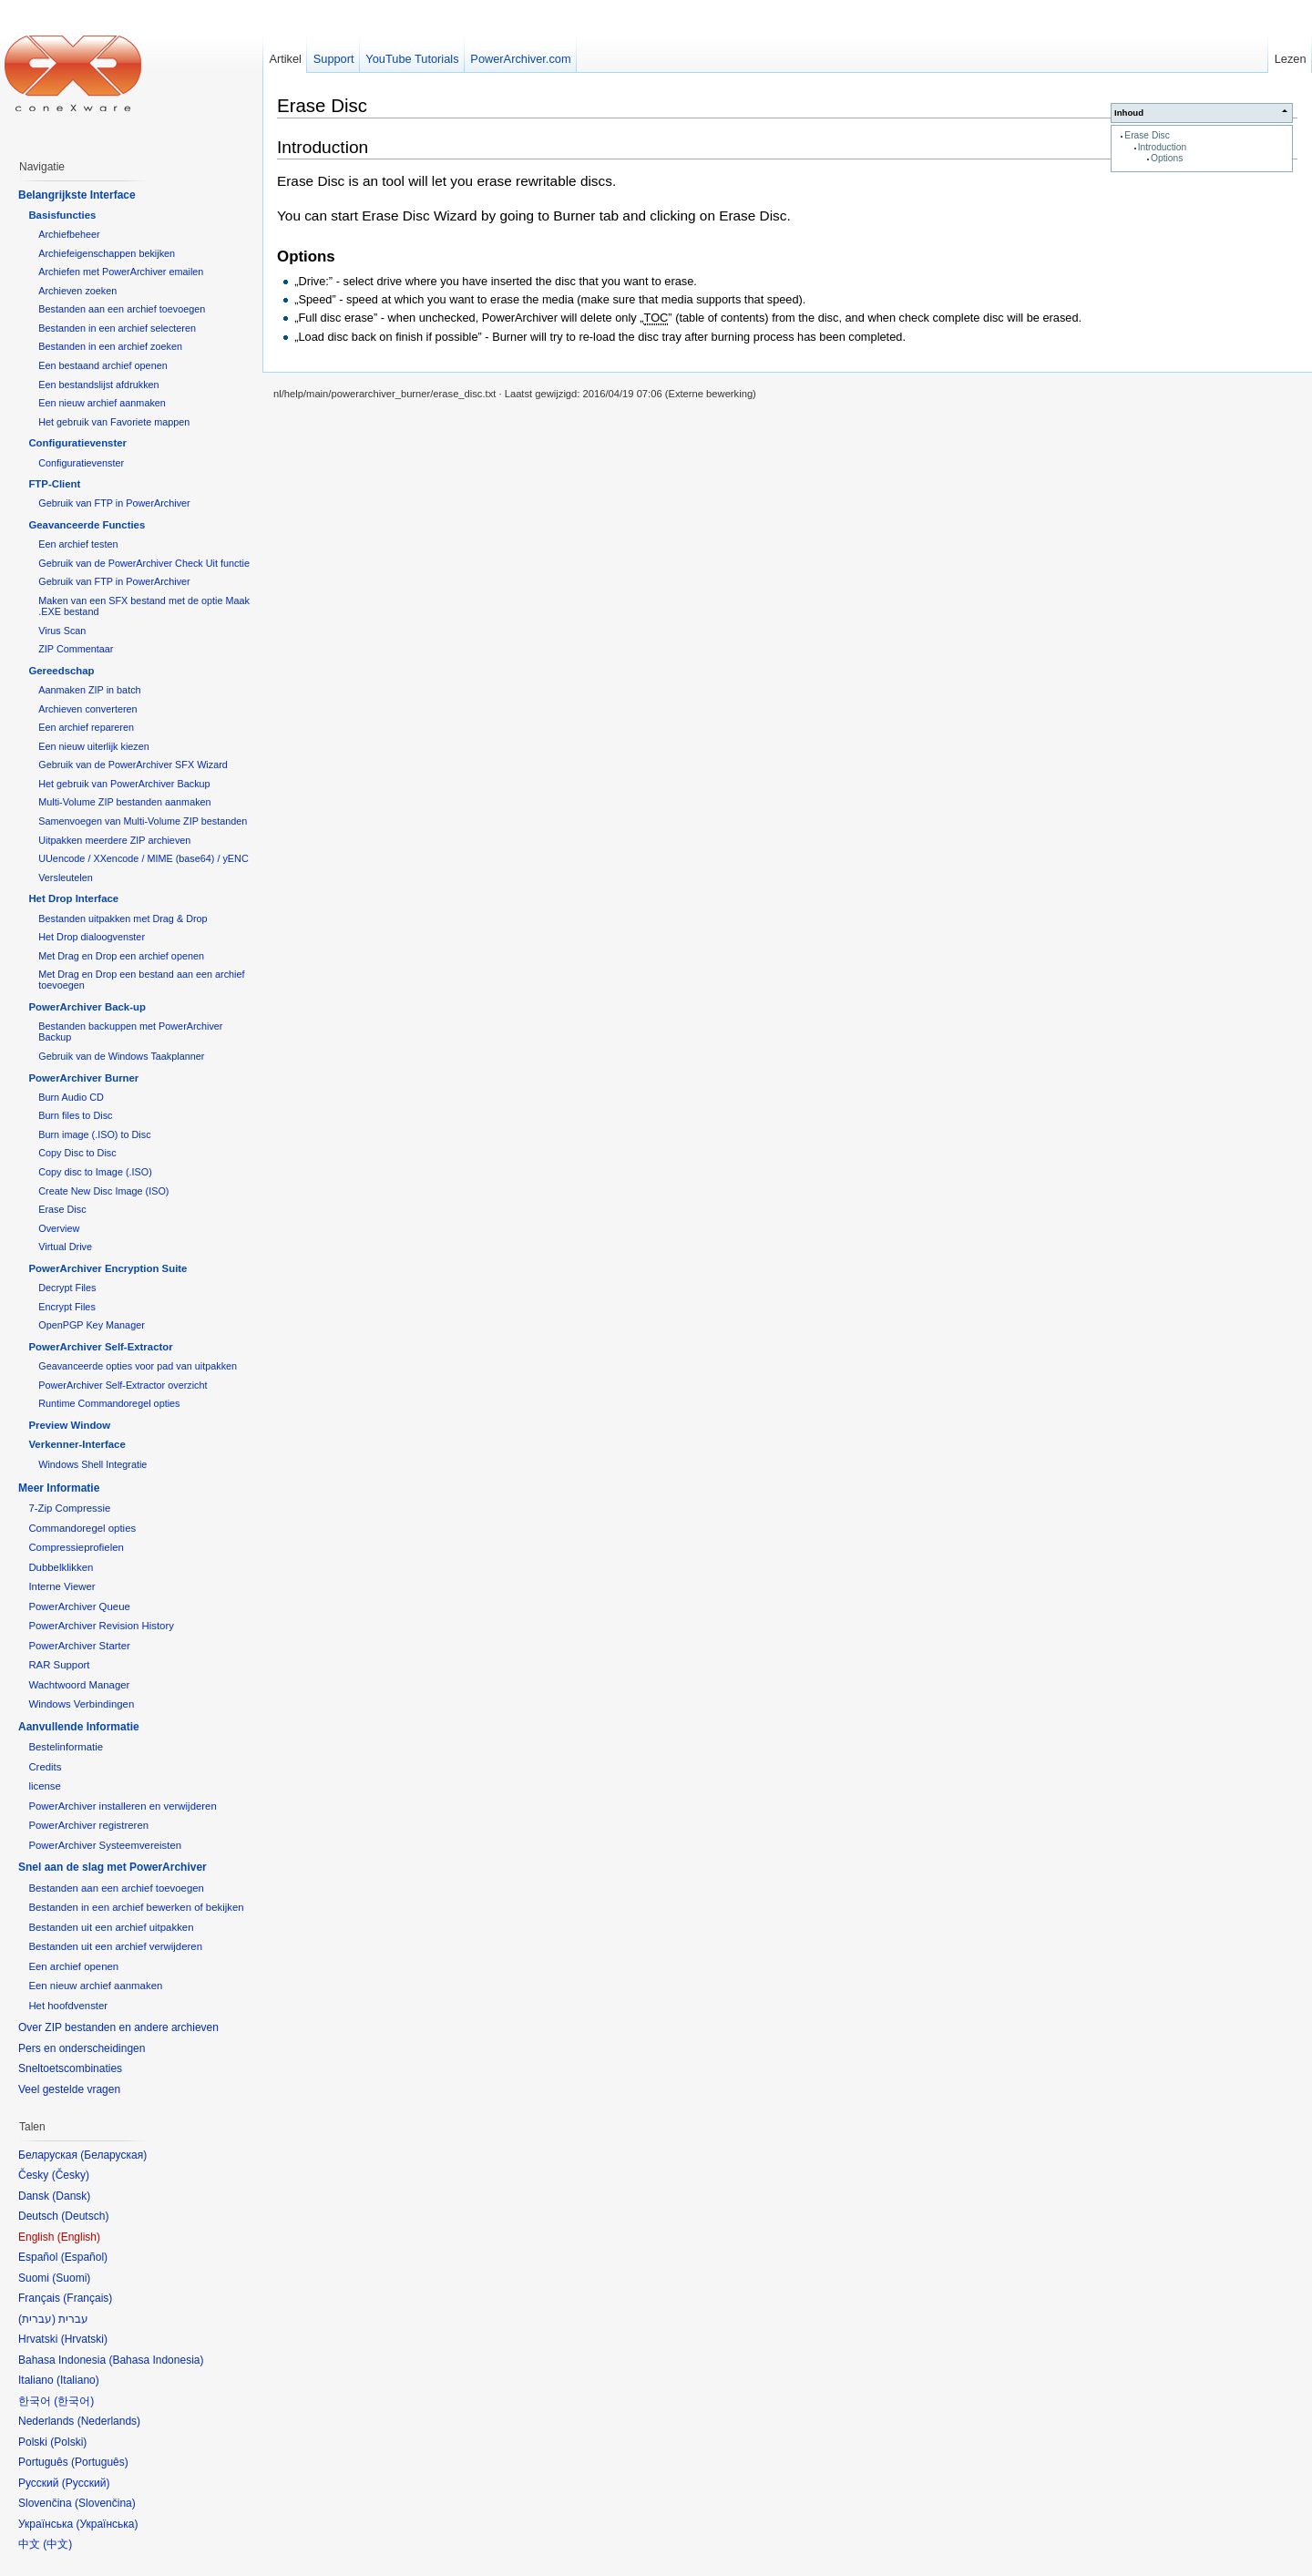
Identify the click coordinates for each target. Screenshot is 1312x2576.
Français (87, 2298)
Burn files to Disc (75, 1115)
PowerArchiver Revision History (101, 1625)
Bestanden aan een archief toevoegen (121, 308)
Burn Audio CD (71, 1097)
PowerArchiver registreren (88, 1825)
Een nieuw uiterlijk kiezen (93, 746)
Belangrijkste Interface (77, 195)
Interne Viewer (61, 1586)
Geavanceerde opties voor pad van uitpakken (137, 1365)
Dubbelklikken (60, 1567)
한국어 (73, 2401)
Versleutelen (65, 877)
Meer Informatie (58, 1488)
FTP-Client (54, 483)
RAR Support (58, 1664)
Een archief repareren (86, 727)
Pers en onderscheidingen (81, 2048)
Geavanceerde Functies (86, 524)
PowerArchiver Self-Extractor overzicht (122, 1385)
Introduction (1162, 147)
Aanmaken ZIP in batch (89, 689)
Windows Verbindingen (81, 1704)
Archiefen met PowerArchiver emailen (120, 271)
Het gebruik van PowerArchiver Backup (124, 783)
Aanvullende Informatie (78, 1726)
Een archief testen (78, 544)
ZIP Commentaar (75, 648)
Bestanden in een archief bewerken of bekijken (135, 1907)
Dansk (71, 2196)
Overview (58, 1228)
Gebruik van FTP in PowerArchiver (114, 503)
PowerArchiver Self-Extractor (100, 1346)
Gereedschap (61, 670)
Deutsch (85, 2216)
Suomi (71, 2278)
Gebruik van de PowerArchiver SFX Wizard (133, 764)
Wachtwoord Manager (78, 1684)
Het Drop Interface (73, 898)
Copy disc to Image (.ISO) (95, 1171)
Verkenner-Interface (76, 1444)
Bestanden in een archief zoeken (110, 346)
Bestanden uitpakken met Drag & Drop (122, 918)
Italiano (78, 2380)
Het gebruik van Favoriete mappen (114, 421)
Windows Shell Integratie (92, 1464)
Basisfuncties (62, 215)
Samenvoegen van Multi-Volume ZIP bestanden (142, 821)
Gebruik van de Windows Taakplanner (121, 1056)
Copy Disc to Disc (77, 1152)
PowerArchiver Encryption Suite (107, 1268)
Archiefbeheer (68, 234)
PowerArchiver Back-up (87, 1006)
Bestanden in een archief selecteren (117, 328)
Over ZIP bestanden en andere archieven (118, 2027)
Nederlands (109, 2421)
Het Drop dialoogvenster (91, 936)
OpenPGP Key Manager (91, 1324)
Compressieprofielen (75, 1547)
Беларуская (113, 2155)
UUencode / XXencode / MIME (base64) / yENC (143, 858)
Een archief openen (73, 1966)
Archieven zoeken (77, 290)
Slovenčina (105, 2503)
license (44, 1786)
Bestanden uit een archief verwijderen (115, 1946)
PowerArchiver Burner (83, 1077)
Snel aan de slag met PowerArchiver (112, 1867)
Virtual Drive (65, 1246)
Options (1167, 158)
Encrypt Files (67, 1306)
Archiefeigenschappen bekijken (106, 253)
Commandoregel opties (82, 1528)
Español (84, 2257)
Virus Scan (62, 630)
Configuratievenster (77, 442)
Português (100, 2462)
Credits (44, 1766)
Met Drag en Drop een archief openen (121, 955)
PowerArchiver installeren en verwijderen (122, 1806)
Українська (106, 2524)
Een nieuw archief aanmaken (102, 402)
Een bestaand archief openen (102, 365)
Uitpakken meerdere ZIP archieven (114, 840)
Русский (86, 2483)
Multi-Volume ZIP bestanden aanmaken (124, 801)
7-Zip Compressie (69, 1508)
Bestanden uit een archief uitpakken (110, 1927)
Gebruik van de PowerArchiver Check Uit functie (144, 563)
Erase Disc (1146, 135)
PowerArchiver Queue (78, 1606)
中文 (57, 2544)
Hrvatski (84, 2339)
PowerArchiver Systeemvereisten (104, 1845)
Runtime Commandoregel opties (108, 1403)
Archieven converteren (87, 708)
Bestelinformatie (65, 1746)
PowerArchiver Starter (78, 1645)
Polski (68, 2442)
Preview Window (69, 1425)
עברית (37, 2319)
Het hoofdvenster (68, 2005)
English (79, 2237)
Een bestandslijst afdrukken (98, 384)
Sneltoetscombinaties (70, 2068)
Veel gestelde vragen (69, 2089)
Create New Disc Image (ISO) (103, 1190)
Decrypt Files (67, 1287)
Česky (71, 2175)
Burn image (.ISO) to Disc (94, 1134)
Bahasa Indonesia (156, 2360)
